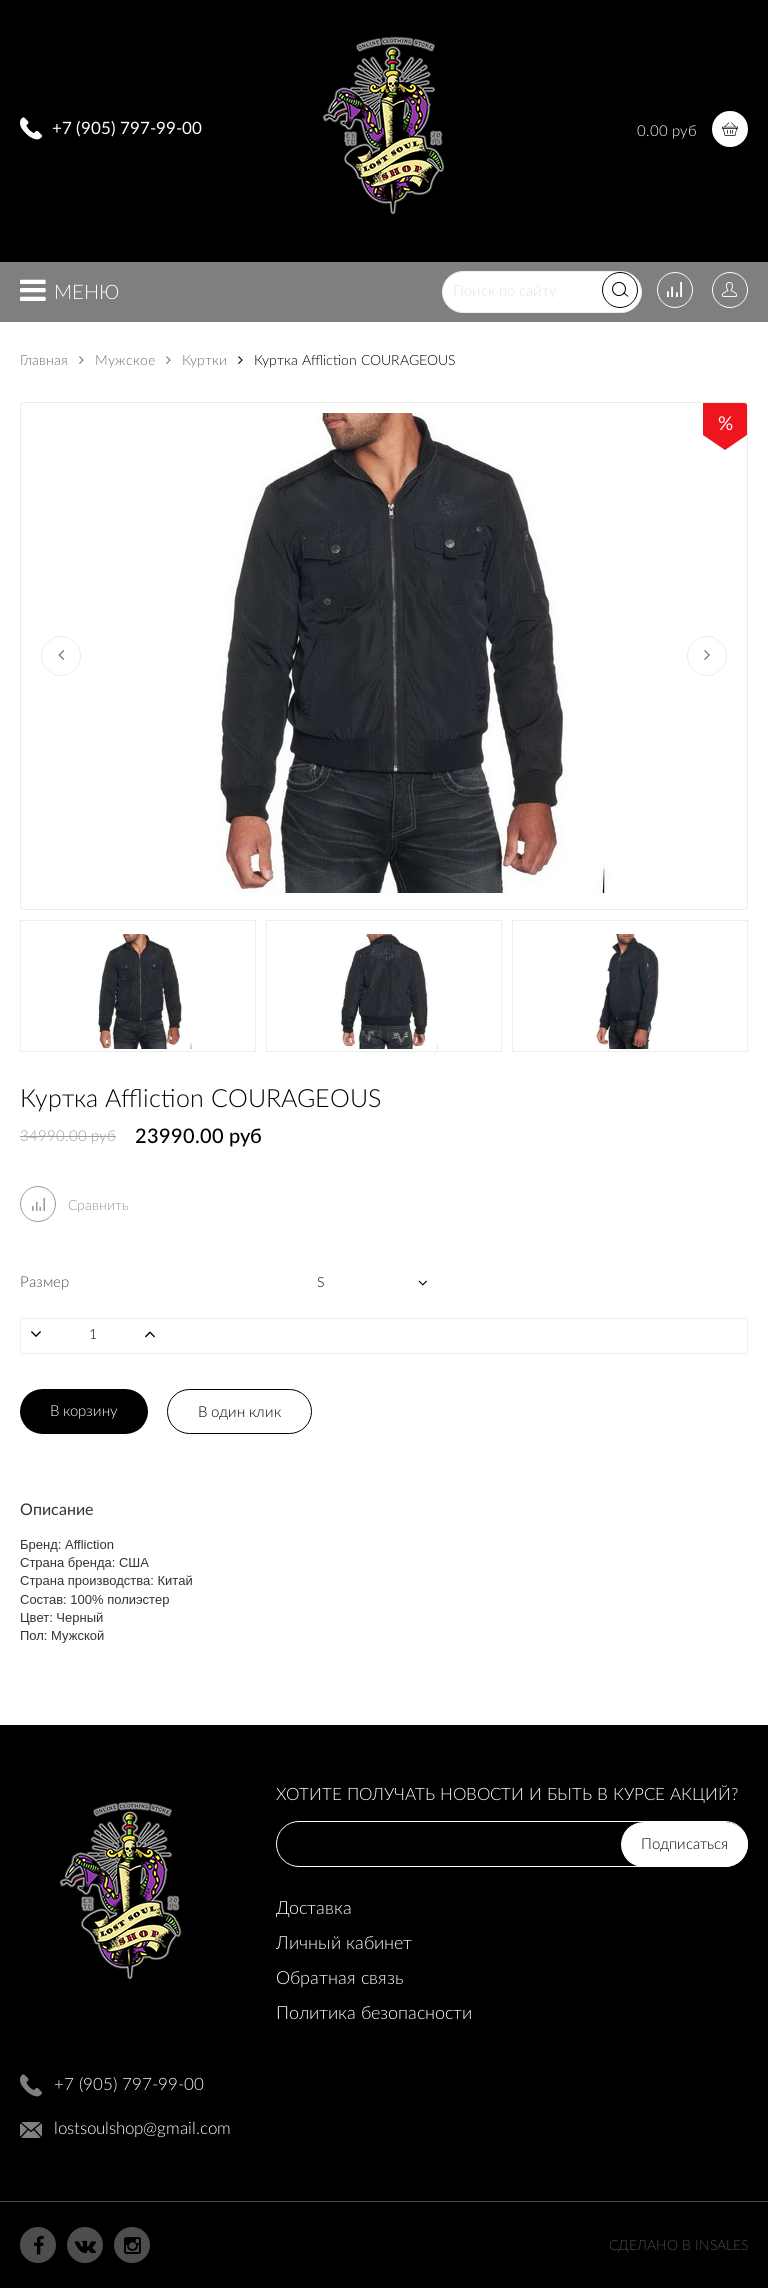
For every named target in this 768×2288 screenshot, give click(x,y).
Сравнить (74, 1206)
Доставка (314, 1909)
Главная (44, 361)
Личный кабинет (344, 1944)
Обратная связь (339, 1979)
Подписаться (684, 1844)
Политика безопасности (374, 2014)
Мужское (117, 361)
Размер (44, 1282)
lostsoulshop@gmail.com (142, 2128)
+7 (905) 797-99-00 (127, 128)
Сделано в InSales (678, 2246)
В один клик (239, 1412)
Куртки (196, 361)
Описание (56, 1510)
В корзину (84, 1411)
